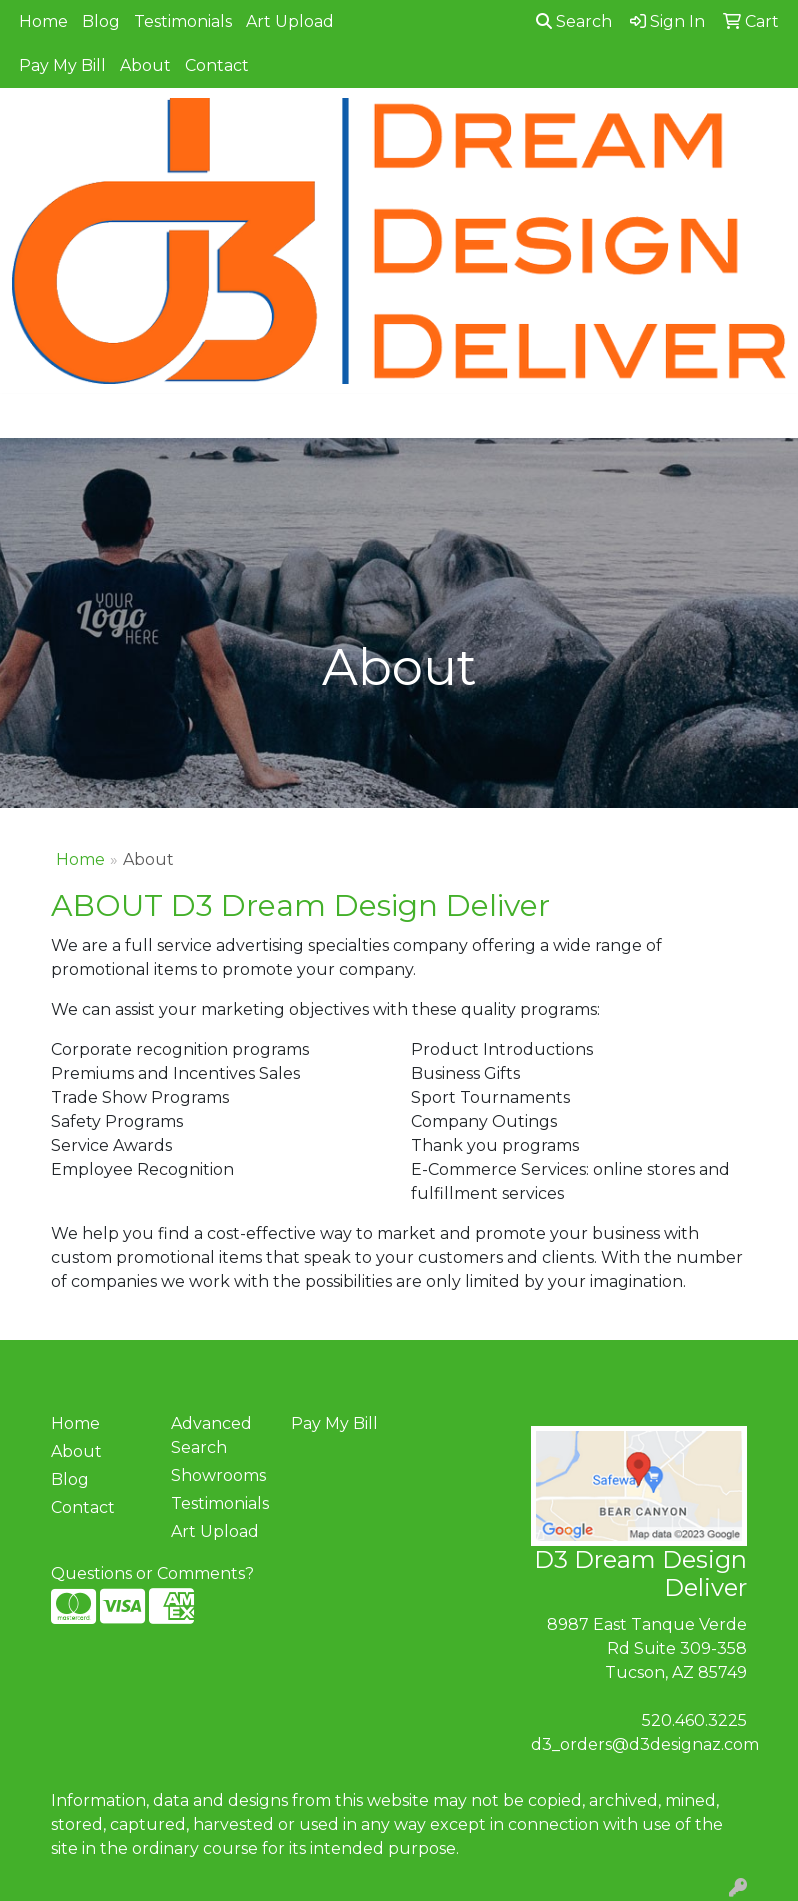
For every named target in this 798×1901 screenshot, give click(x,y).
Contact (217, 65)
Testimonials (183, 21)
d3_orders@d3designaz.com (645, 1744)
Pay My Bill (62, 65)
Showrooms (218, 1475)
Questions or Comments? (152, 1573)
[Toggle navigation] (31, 416)
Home (43, 21)
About (145, 65)
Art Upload (290, 21)
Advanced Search (211, 1435)
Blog (101, 21)
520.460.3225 (694, 1720)
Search (574, 21)
